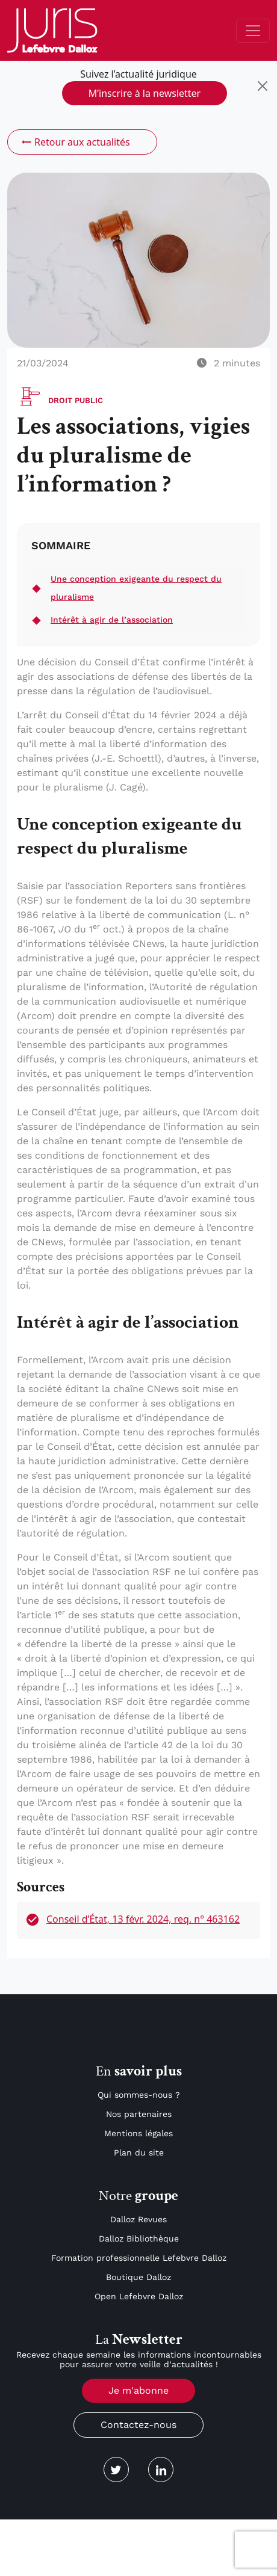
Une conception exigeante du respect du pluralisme (136, 588)
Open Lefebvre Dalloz (139, 2296)
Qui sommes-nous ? (139, 2095)
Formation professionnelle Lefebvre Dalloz (138, 2258)
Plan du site (139, 2152)
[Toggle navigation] (253, 31)
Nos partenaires (139, 2114)
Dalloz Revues (138, 2219)
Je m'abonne (138, 2390)
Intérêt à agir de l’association (112, 619)
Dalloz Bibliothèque (139, 2238)
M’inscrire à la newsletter (145, 93)
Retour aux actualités (75, 142)
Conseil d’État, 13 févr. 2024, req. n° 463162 (143, 1919)
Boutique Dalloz (138, 2277)
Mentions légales (138, 2133)
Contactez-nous (138, 2424)
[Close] (262, 86)
